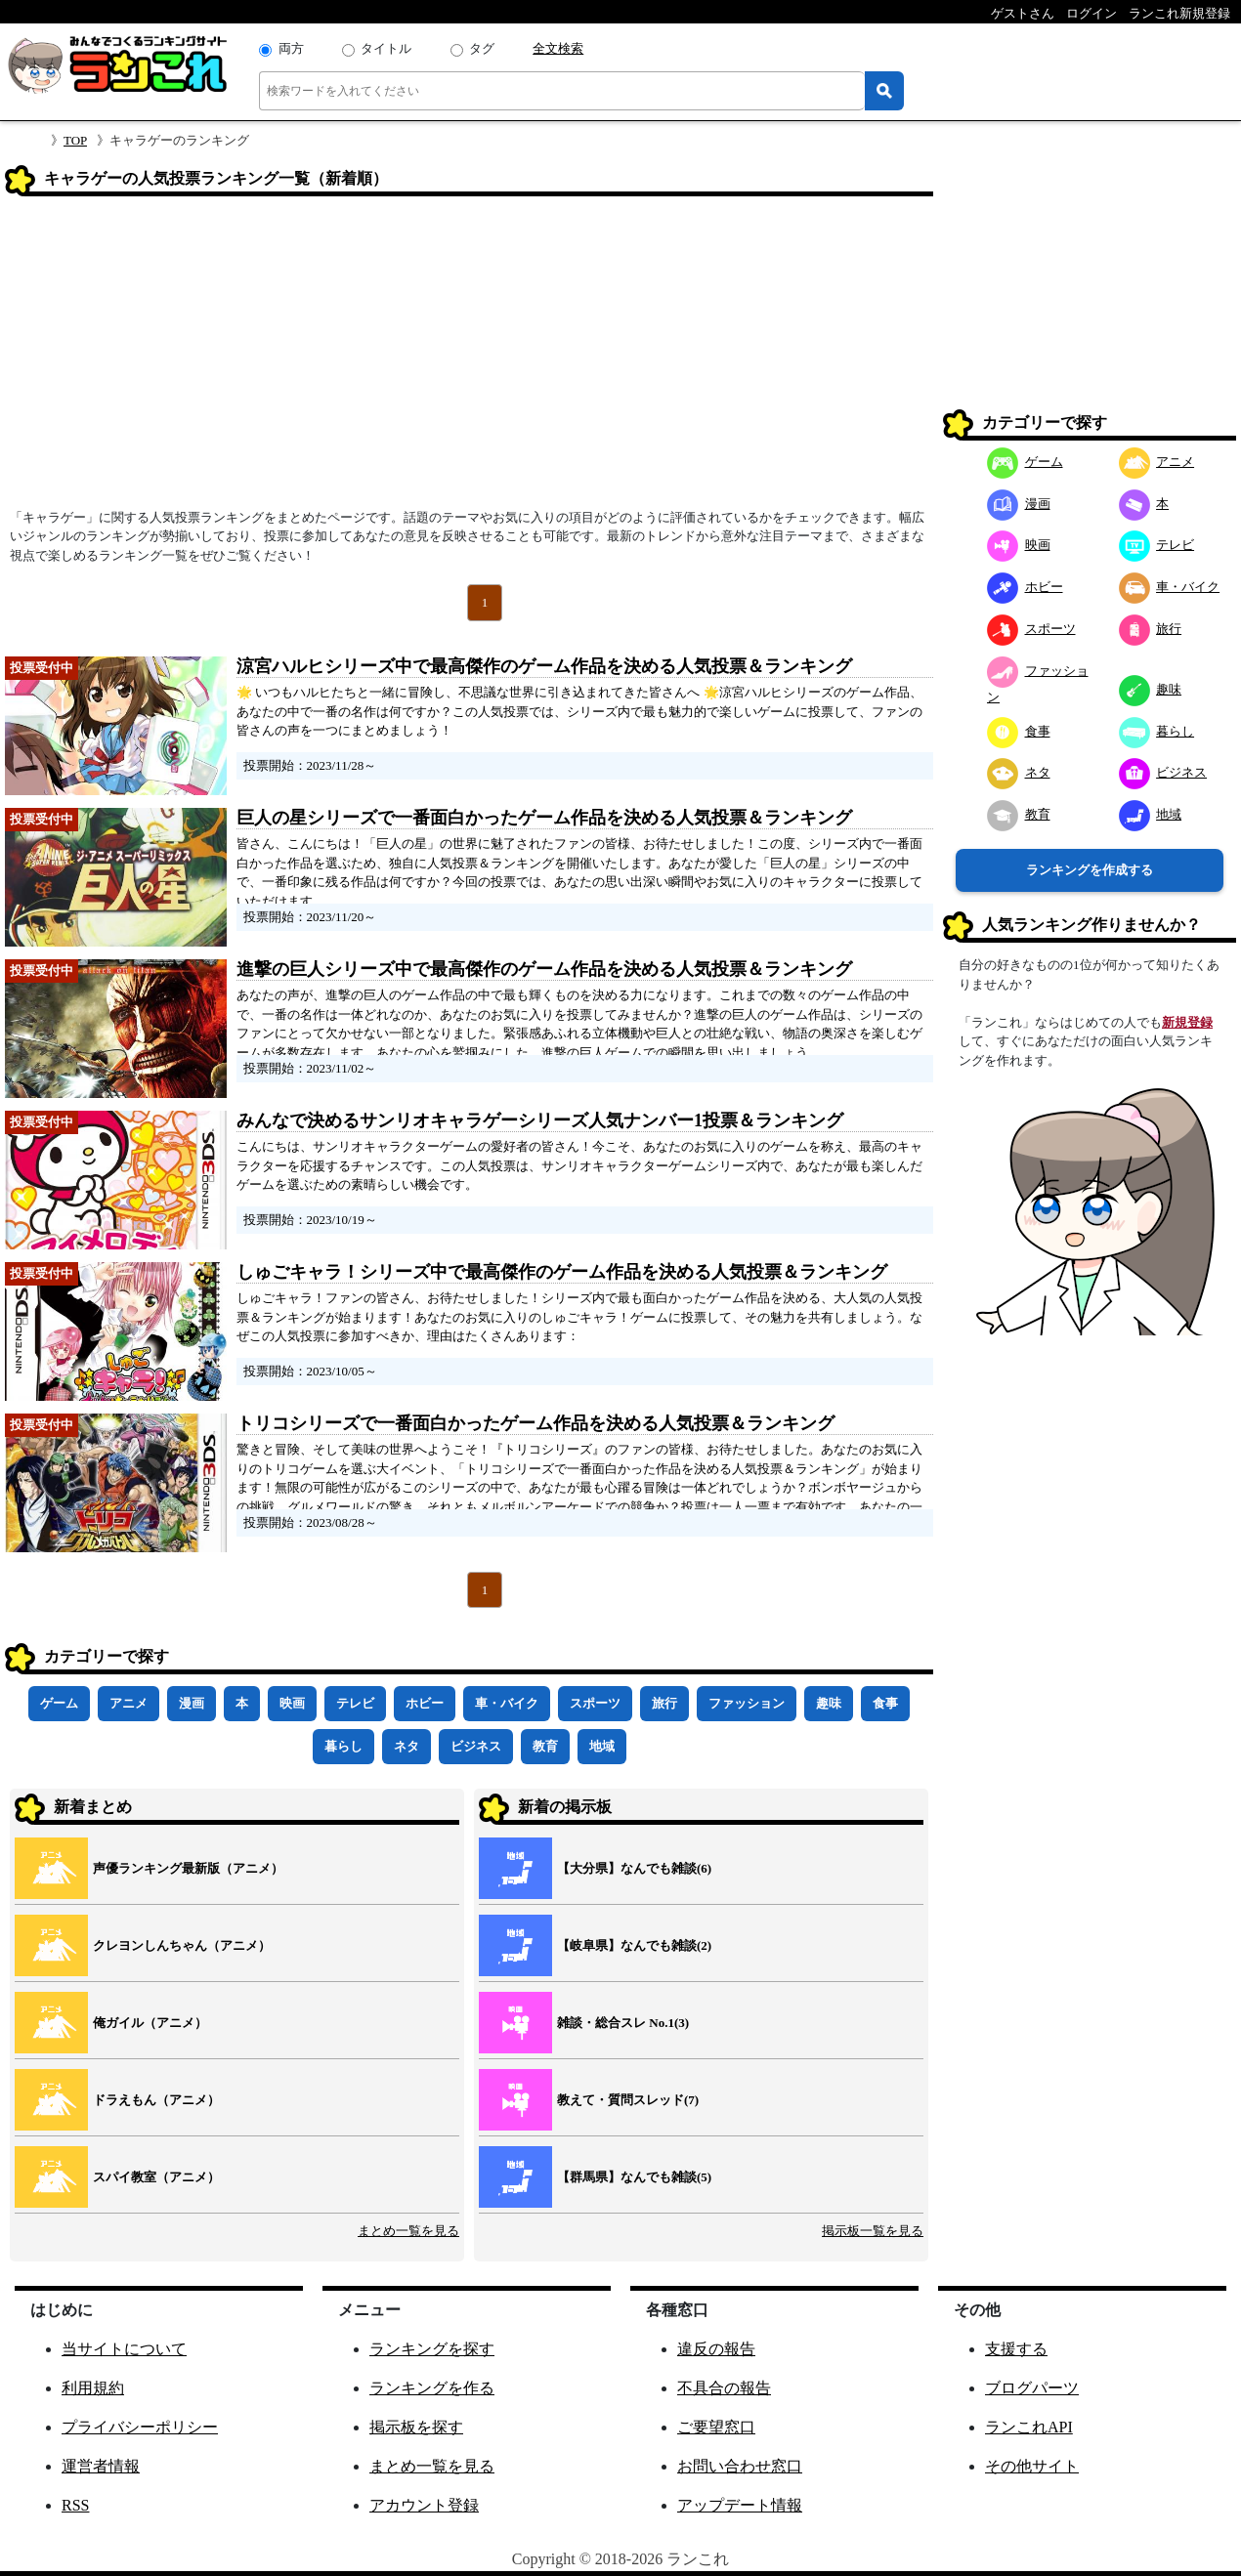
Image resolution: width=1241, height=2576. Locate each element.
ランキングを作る (431, 2388)
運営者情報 (101, 2466)
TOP (75, 140)
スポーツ (595, 1703)
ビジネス (475, 1746)
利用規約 (93, 2388)
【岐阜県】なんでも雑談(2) (634, 1945)
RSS (75, 2505)
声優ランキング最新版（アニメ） (188, 1868)
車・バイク (506, 1703)
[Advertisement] (469, 358)
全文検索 (558, 48)
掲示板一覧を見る (872, 2230)
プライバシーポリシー (140, 2427)
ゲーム (59, 1703)
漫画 (191, 1703)
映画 (292, 1703)
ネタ (406, 1746)
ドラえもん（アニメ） (156, 2099)
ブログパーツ (1032, 2388)
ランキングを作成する (1089, 870)
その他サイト (1032, 2466)
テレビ (355, 1703)
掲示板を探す (416, 2427)
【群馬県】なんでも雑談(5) (634, 2177)
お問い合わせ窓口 (739, 2466)
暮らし (343, 1746)
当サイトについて (124, 2349)
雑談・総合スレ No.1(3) (623, 2022)
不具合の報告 (724, 2388)
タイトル (386, 48)
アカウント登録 (424, 2505)
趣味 (828, 1703)
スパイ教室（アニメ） (156, 2177)
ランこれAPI (1029, 2427)
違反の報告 (716, 2349)
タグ (481, 48)
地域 (602, 1746)
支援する (1016, 2349)
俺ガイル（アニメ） (150, 2022)
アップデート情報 (739, 2505)
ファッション (746, 1703)
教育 (545, 1746)
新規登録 (1187, 1022)
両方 (291, 48)
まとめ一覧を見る (408, 2230)
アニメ (128, 1703)
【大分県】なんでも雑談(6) (634, 1868)
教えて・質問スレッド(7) (628, 2099)
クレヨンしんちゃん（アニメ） (182, 1945)
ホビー (425, 1703)
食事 (885, 1703)
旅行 (664, 1703)
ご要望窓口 (716, 2427)
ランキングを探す (431, 2349)
